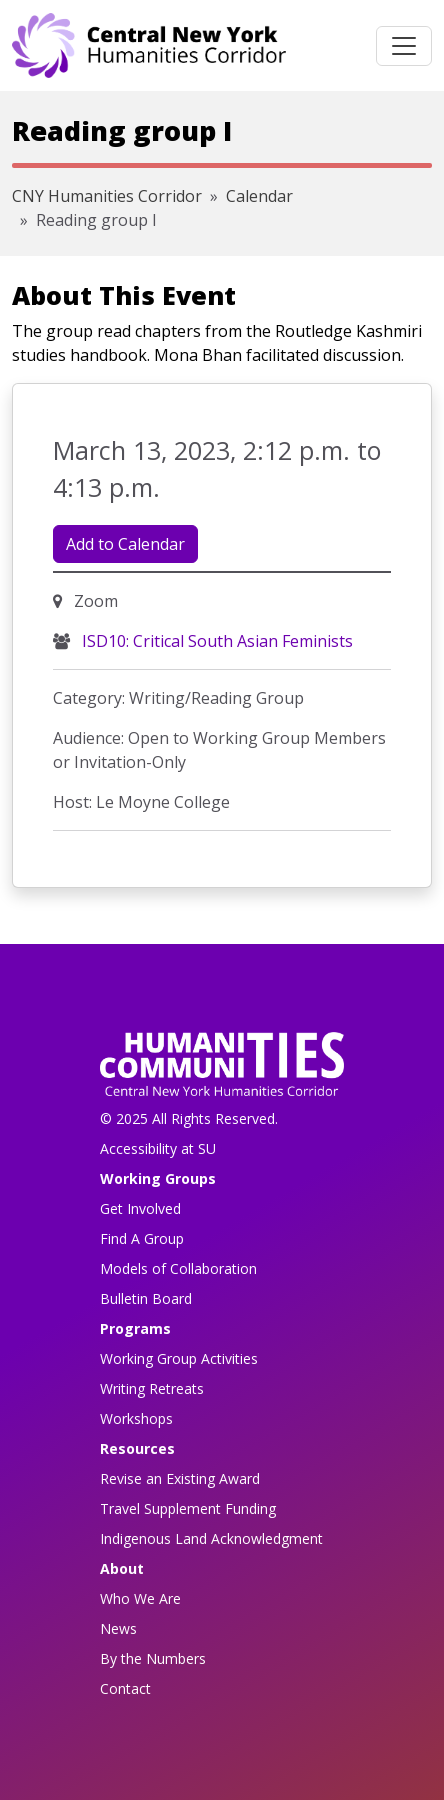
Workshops (136, 1418)
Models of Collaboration (178, 1268)
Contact (125, 1688)
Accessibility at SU (158, 1148)
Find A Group (142, 1238)
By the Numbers (153, 1658)
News (118, 1628)
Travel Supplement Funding (188, 1508)
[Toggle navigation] (404, 46)
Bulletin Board (146, 1298)
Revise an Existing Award (180, 1478)
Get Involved (140, 1208)
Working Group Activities (179, 1358)
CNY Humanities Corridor (107, 196)
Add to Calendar (125, 544)
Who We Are (140, 1598)
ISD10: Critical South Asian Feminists (215, 641)
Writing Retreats (152, 1388)
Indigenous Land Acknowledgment (211, 1538)
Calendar (259, 196)
